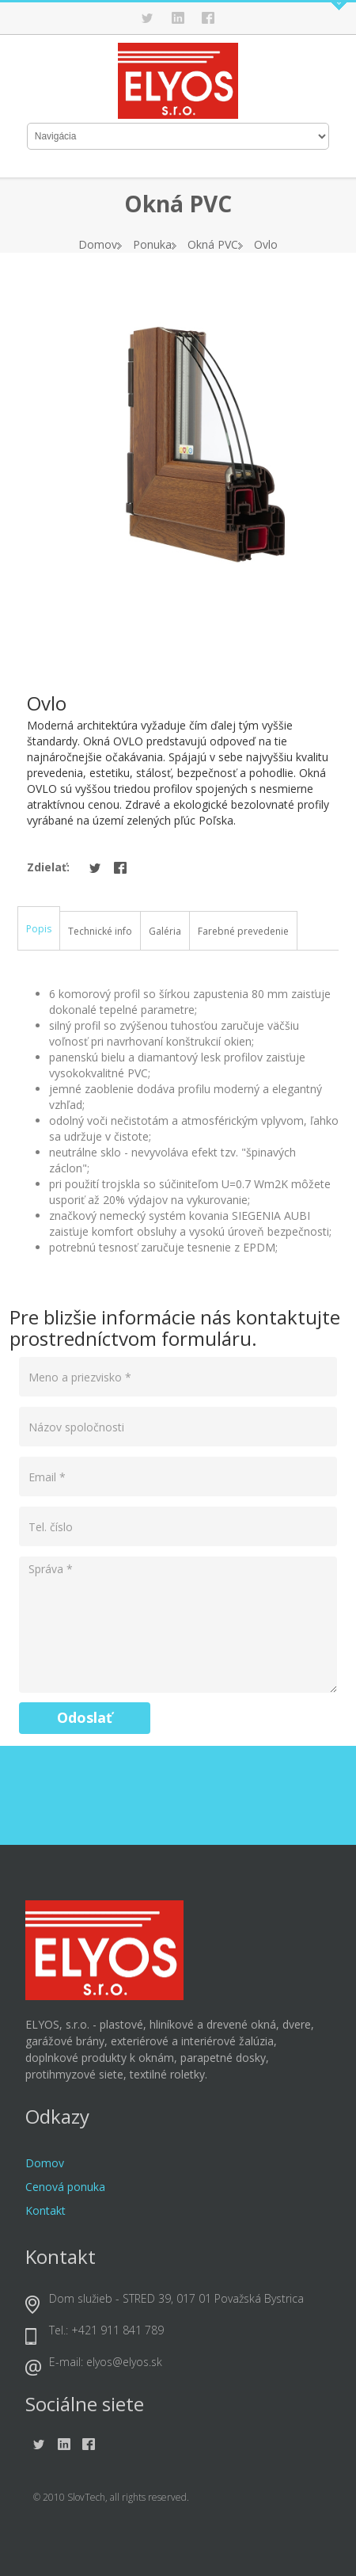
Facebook (208, 18)
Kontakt (45, 2210)
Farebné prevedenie (243, 931)
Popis (38, 929)
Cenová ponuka (65, 2186)
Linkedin (178, 18)
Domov (97, 244)
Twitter (148, 18)
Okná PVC (212, 244)
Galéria (165, 931)
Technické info (100, 931)
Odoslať (84, 1717)
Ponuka (152, 244)
